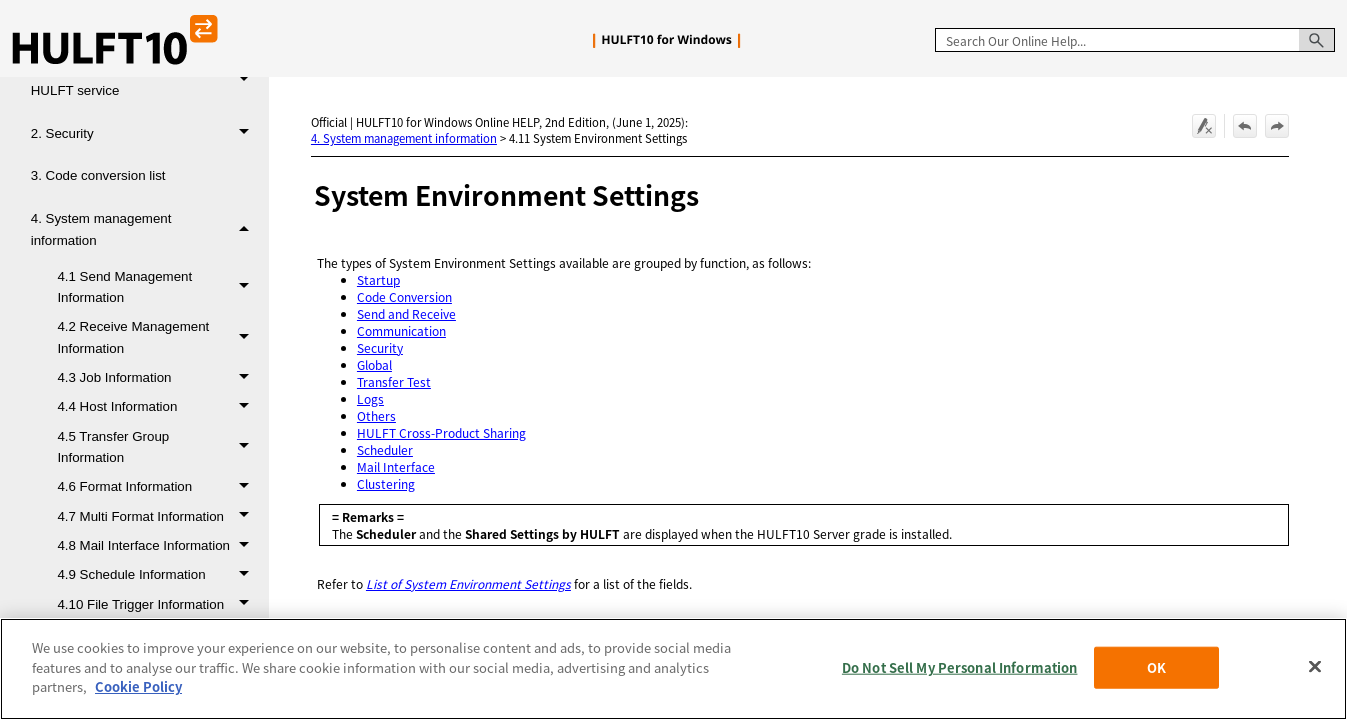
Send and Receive (406, 313)
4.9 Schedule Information (158, 574)
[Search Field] (1135, 40)
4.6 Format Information (158, 486)
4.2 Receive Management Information (158, 337)
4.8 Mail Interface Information (158, 545)
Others (376, 415)
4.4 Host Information (158, 406)
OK (1156, 667)
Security (380, 347)
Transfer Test (394, 381)
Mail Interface (396, 466)
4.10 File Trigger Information (158, 604)
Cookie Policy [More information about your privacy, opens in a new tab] (138, 686)
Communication (401, 330)
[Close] (1315, 667)
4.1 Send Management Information (158, 287)
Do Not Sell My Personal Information (960, 667)
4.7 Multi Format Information (158, 516)
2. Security (145, 133)
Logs (370, 398)
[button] (1317, 40)
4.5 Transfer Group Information (158, 447)
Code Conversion (404, 296)
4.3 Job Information (158, 377)
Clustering (386, 483)
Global (374, 364)
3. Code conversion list (98, 175)
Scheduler (385, 449)
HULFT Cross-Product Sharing (441, 432)
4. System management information (145, 229)
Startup (378, 279)
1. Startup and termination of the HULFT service (145, 80)
